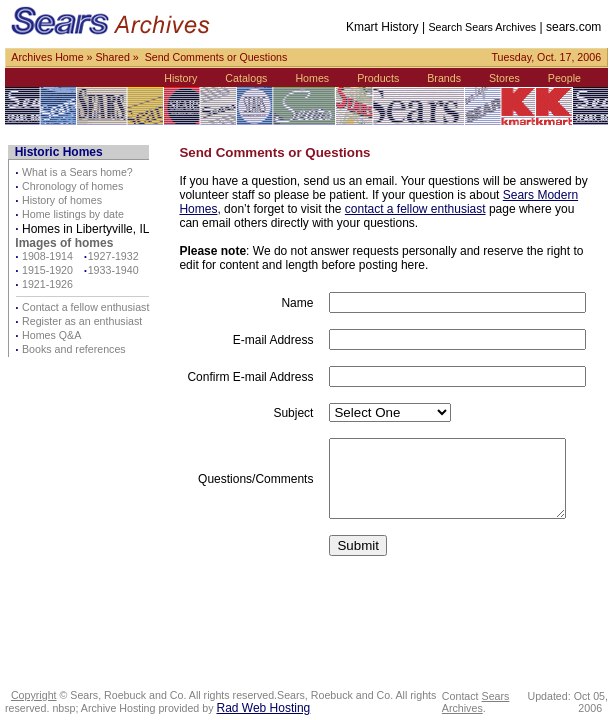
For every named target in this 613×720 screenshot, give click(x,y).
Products (384, 78)
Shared (112, 57)
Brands (450, 78)
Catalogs (252, 78)
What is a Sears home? (77, 172)
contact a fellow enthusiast (415, 209)
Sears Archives (480, 702)
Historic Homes (59, 152)
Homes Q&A (51, 335)
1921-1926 (47, 284)
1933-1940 (113, 270)
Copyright (34, 695)
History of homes (62, 200)
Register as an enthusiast (82, 321)
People (569, 78)
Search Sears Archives (488, 27)
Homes (318, 78)
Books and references (74, 349)
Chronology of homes (72, 186)
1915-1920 (47, 270)
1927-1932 (113, 256)
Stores (509, 78)
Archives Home (47, 57)
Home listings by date (73, 214)
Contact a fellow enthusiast (85, 307)
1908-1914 (47, 256)
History (186, 78)
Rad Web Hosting (263, 708)
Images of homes (64, 243)
